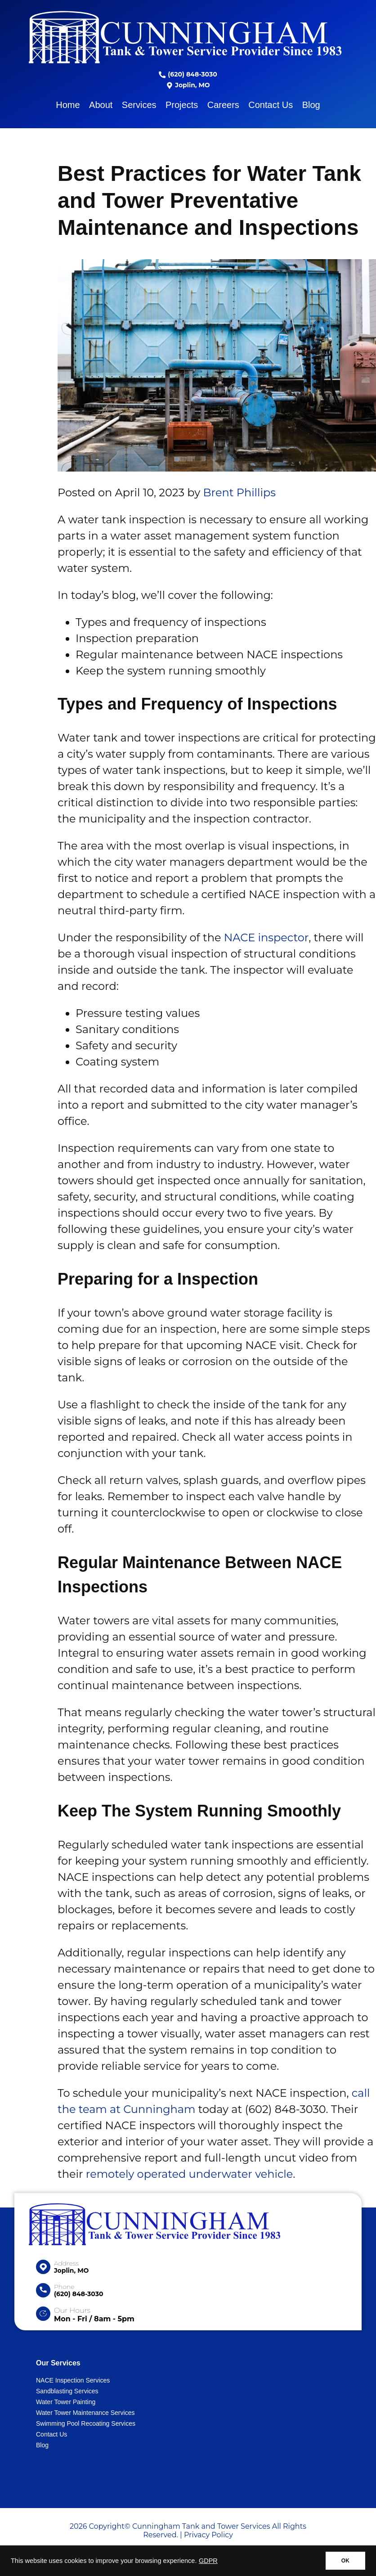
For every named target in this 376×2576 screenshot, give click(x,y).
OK (345, 2561)
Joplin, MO (188, 85)
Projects (182, 105)
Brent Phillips (239, 492)
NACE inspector (265, 937)
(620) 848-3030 (188, 74)
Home (68, 105)
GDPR (208, 2560)
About (100, 105)
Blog (311, 105)
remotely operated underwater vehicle (189, 2173)
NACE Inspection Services (73, 2380)
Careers (223, 105)
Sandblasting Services (67, 2391)
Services (139, 105)
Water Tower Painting (65, 2401)
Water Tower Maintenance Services (85, 2412)
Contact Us (270, 105)
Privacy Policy (208, 2535)
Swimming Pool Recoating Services (85, 2423)
